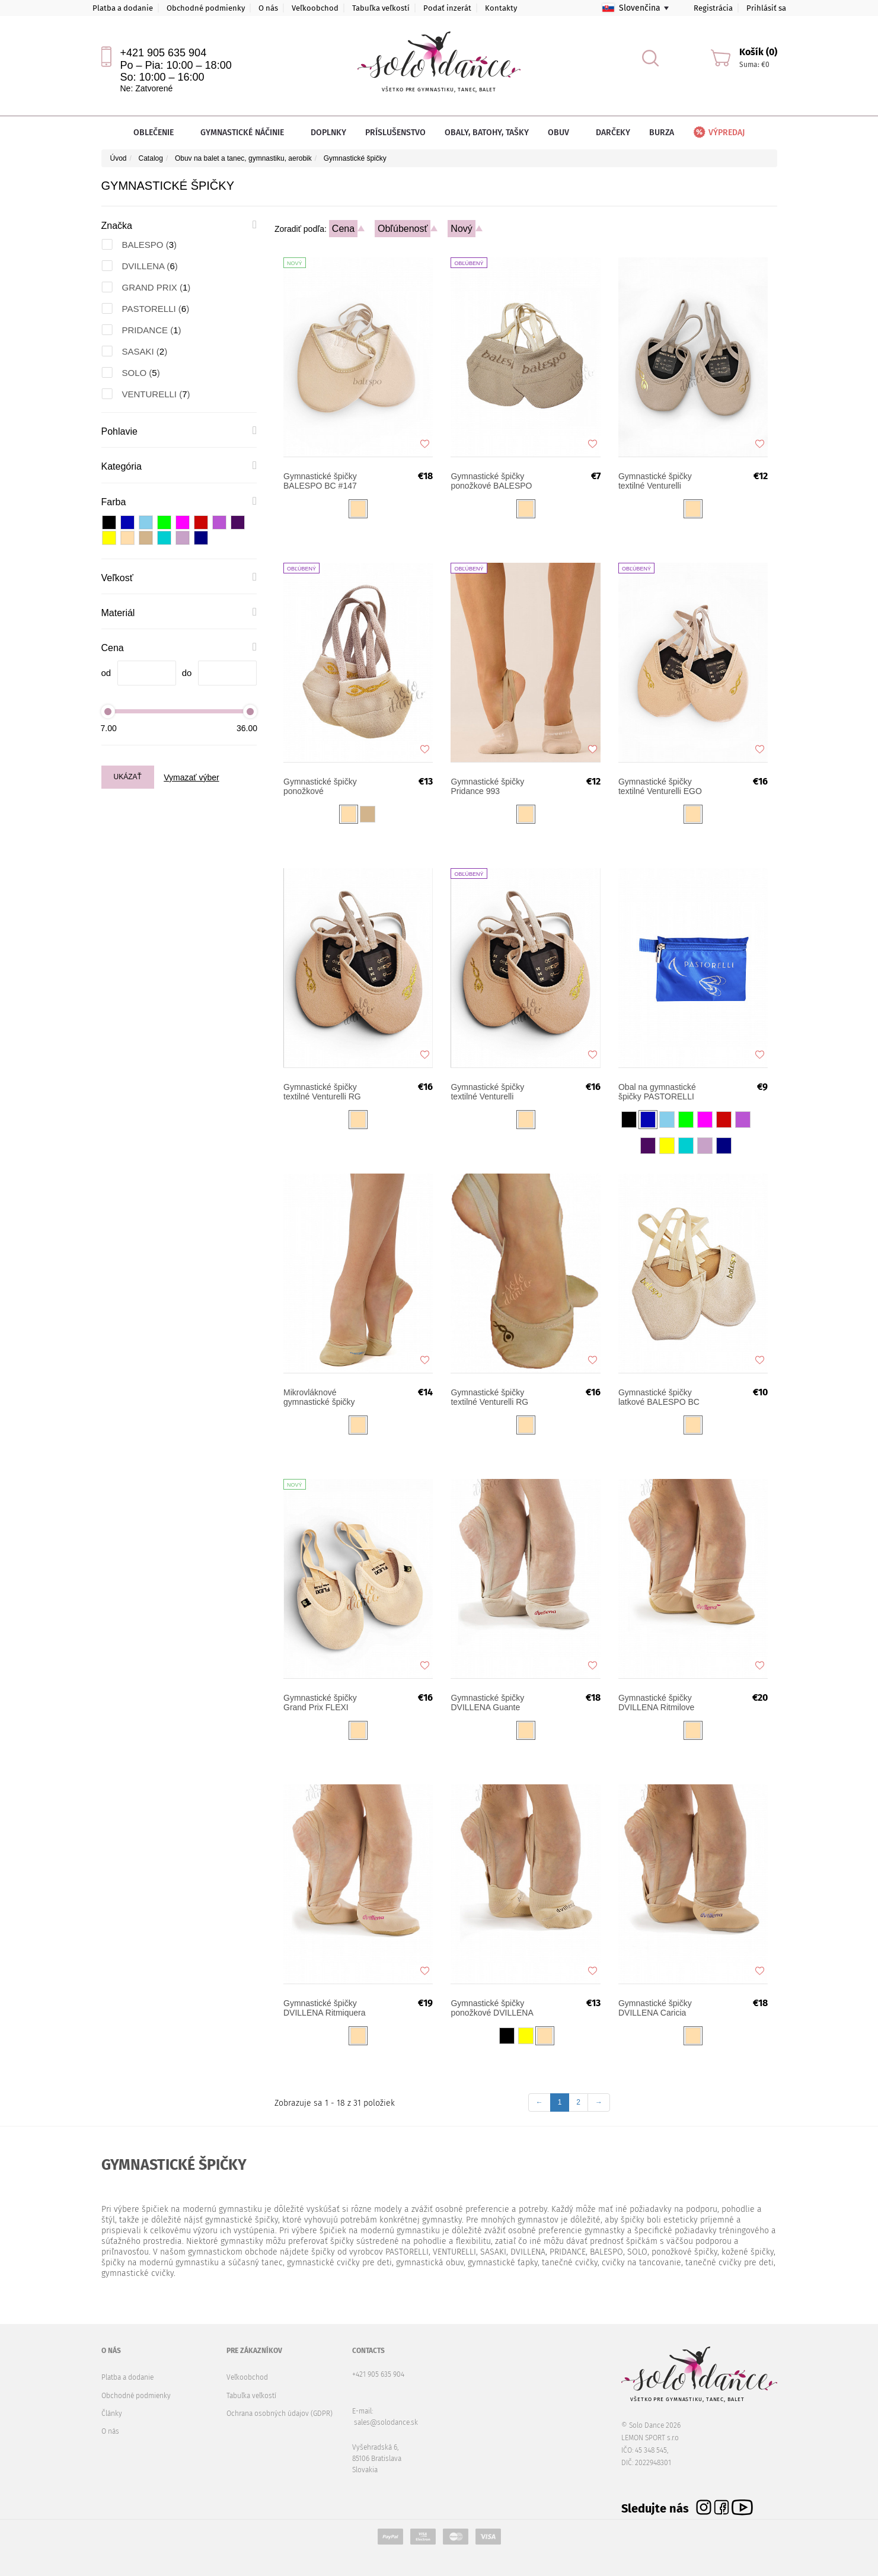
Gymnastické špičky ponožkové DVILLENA (492, 2007)
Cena (343, 229)
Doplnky (328, 132)
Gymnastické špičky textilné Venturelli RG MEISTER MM (322, 1091)
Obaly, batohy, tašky (487, 132)
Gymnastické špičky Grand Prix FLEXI (320, 1702)
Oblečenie (157, 132)
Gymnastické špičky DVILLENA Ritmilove (656, 1702)
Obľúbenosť (403, 229)
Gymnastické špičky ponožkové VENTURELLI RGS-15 (325, 786)
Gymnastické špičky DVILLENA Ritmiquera (324, 2007)
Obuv (562, 132)
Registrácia (713, 8)
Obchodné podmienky (206, 8)
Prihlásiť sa (766, 8)
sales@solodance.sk (386, 2422)
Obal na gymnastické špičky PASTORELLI (657, 1091)
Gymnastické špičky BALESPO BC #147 (320, 480)
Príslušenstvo (395, 132)
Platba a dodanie (122, 8)
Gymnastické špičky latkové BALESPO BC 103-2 (659, 1397)
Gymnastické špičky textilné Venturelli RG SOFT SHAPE (489, 1397)
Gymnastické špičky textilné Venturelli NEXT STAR (655, 480)
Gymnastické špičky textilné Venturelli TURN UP (487, 1091)
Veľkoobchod (315, 8)
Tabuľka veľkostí (381, 8)
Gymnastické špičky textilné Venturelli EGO (660, 786)
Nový (461, 229)
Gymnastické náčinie (246, 132)
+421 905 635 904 (163, 53)
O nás (268, 8)
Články (111, 2413)
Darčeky (613, 132)
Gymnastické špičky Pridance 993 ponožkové (487, 786)
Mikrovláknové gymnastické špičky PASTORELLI (319, 1397)
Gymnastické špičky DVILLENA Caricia (655, 2007)
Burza (661, 132)
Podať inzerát (447, 8)
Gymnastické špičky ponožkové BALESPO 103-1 (491, 480)
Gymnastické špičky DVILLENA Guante (487, 1702)
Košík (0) (758, 52)
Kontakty (501, 8)
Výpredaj (718, 132)
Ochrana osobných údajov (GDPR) (279, 2413)
